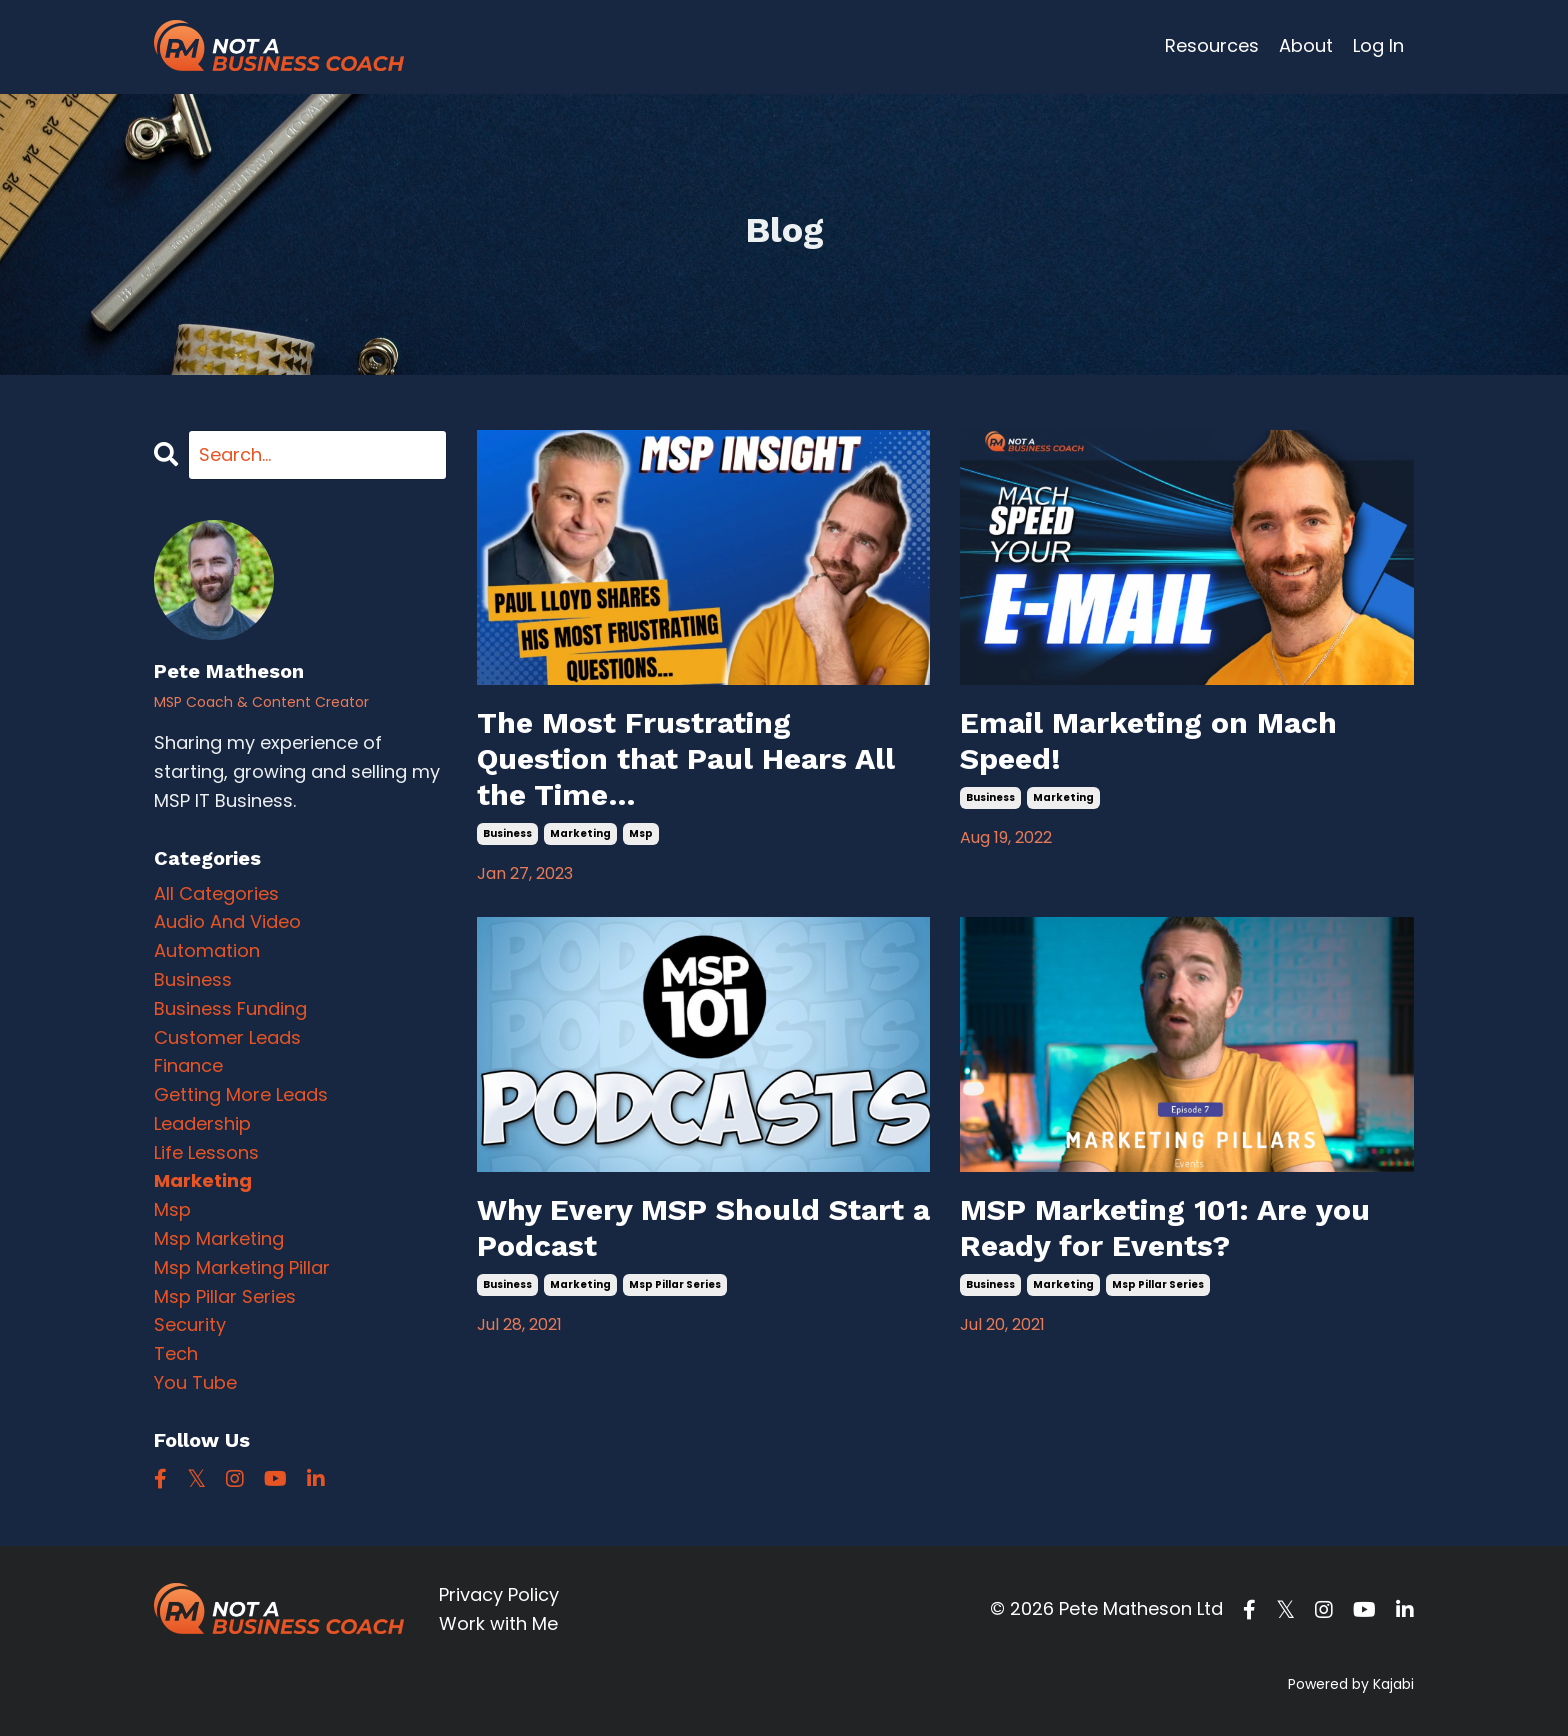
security (190, 1324)
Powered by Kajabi (1351, 1684)
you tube (195, 1382)
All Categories (216, 893)
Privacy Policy (499, 1594)
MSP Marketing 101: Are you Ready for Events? (1165, 1227)
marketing (580, 833)
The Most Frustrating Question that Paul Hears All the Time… (686, 758)
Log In (1378, 45)
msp (641, 833)
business (507, 833)
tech (176, 1353)
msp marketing (219, 1238)
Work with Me (498, 1623)
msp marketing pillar (242, 1267)
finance (188, 1065)
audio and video (227, 921)
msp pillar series (675, 1284)
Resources (1212, 45)
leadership (202, 1123)
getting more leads (241, 1094)
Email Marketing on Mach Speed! (1148, 740)
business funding (230, 1008)
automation (207, 950)
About (1306, 45)
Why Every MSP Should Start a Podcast (703, 1227)
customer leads (227, 1037)
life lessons (206, 1152)
